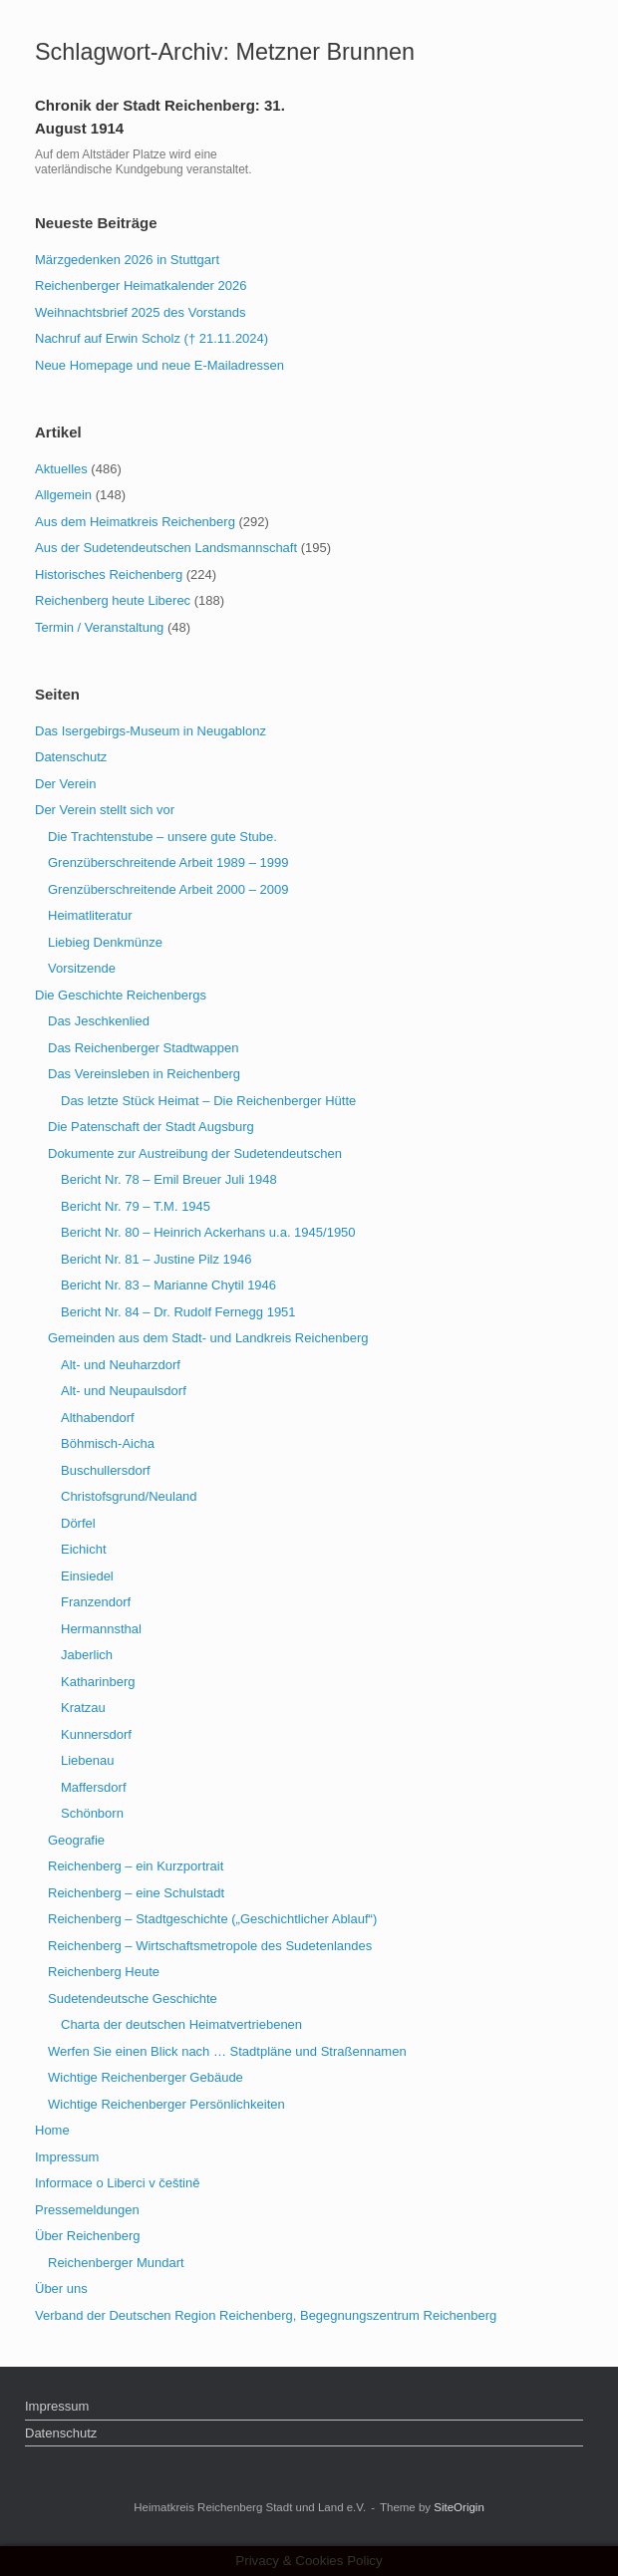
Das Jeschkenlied (99, 1020)
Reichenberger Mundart (116, 2262)
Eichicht (84, 1549)
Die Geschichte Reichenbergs (120, 995)
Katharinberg (98, 1681)
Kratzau (83, 1707)
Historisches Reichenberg (108, 574)
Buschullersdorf (106, 1470)
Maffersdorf (94, 1787)
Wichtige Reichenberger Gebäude (145, 2077)
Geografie (76, 1840)
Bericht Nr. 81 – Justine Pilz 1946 (156, 1259)
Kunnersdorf (96, 1734)
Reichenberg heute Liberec (112, 600)
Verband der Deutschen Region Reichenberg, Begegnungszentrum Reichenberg (265, 2315)
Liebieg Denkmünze (105, 942)
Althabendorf (98, 1417)
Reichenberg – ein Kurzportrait (135, 1866)
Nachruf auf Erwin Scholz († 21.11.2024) (151, 338)
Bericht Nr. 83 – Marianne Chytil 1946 (168, 1285)
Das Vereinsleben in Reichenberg (144, 1073)
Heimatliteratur (90, 915)
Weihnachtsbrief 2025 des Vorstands (140, 312)
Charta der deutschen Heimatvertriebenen (181, 2024)
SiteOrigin (459, 2507)
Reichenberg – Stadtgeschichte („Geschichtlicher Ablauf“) (212, 1918)
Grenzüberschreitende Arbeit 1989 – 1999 (168, 862)
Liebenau (88, 1760)
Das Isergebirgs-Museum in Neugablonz (150, 730)
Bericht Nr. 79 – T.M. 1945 (135, 1206)
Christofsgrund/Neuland (129, 1496)
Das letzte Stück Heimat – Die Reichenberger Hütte (208, 1100)
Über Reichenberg (88, 2235)
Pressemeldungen (87, 2209)
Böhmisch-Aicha (107, 1443)
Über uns (61, 2288)
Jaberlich (87, 1654)
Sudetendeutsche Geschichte (132, 1998)
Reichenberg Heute (103, 1971)
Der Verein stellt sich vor (104, 809)
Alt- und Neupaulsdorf (123, 1390)
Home (52, 2130)
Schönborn (92, 1813)
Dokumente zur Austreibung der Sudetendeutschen (195, 1153)
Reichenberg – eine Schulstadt (136, 1892)
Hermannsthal (101, 1628)
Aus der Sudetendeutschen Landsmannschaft (166, 547)
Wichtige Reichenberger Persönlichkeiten (166, 2104)
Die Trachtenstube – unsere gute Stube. (162, 836)
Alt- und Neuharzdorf (120, 1364)
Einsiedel (87, 1576)
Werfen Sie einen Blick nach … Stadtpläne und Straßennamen (227, 2051)
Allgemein (63, 494)
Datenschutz (71, 756)
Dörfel (78, 1523)
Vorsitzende (82, 968)
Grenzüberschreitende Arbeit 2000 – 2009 (168, 889)
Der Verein (65, 783)
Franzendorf (96, 1601)
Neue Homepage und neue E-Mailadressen (159, 365)
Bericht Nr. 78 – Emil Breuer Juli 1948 (169, 1179)
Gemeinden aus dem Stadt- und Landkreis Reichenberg (208, 1337)
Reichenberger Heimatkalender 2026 (140, 285)
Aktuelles (61, 468)
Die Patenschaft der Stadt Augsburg (151, 1126)
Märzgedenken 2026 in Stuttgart (127, 259)
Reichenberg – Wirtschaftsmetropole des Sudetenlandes (210, 1945)
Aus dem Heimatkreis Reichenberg (135, 521)
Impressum (67, 2156)
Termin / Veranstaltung (99, 627)
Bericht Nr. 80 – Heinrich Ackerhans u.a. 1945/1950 (208, 1232)
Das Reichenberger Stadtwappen (143, 1047)
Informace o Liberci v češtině (117, 2182)
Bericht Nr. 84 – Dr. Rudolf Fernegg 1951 (178, 1311)
